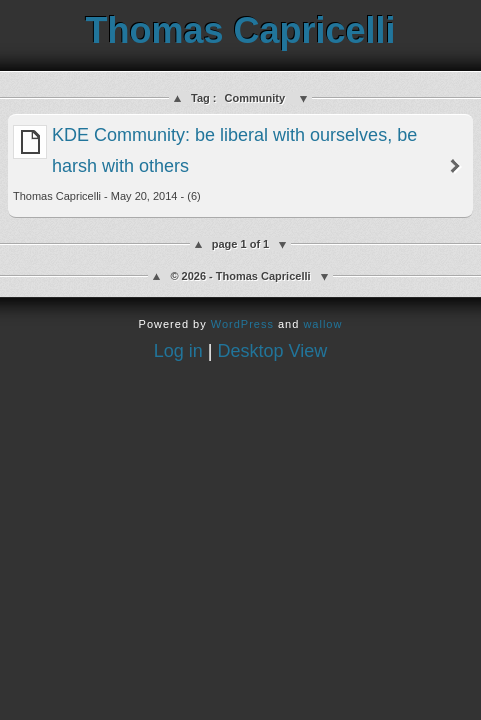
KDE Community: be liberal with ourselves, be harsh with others (215, 163)
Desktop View (273, 351)
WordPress (242, 324)
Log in (178, 351)
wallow (322, 324)
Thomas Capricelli (240, 30)
